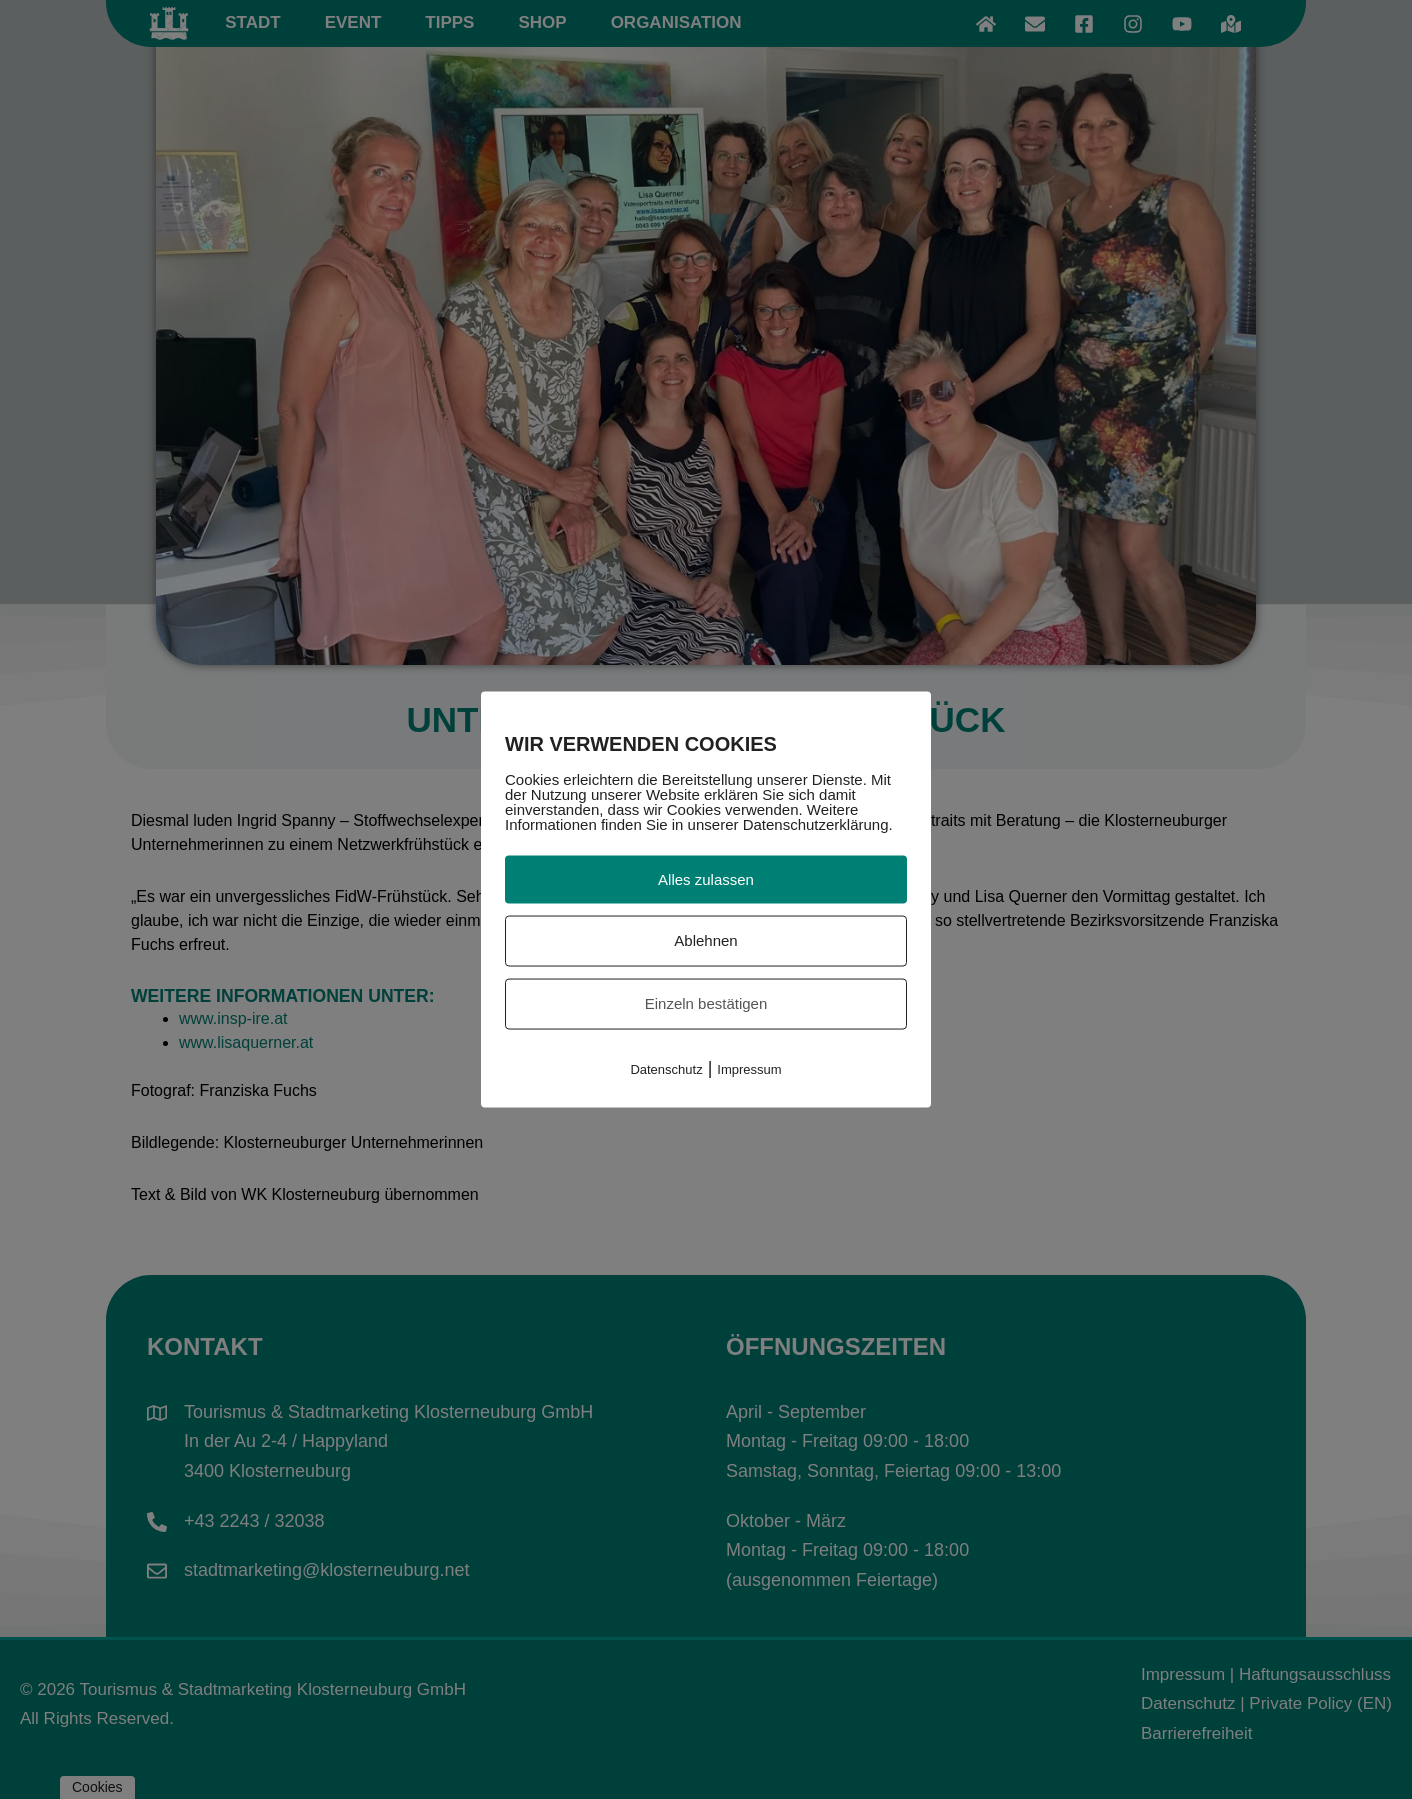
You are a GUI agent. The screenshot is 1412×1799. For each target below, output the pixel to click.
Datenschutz (666, 1068)
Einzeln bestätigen (706, 1003)
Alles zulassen (706, 878)
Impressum (749, 1068)
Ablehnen (705, 940)
